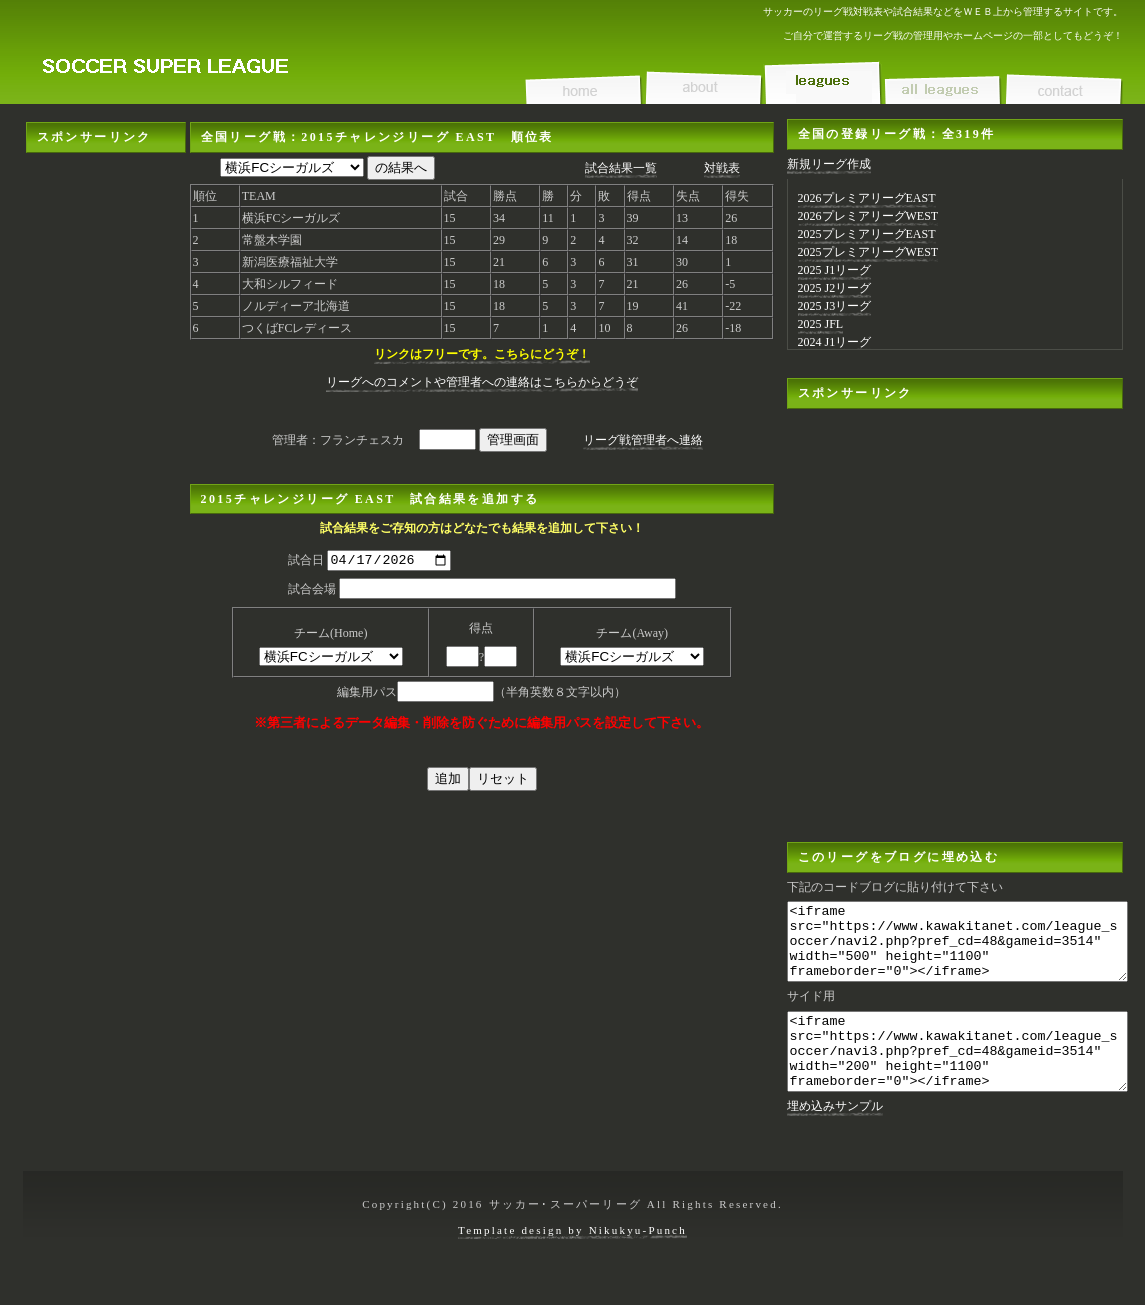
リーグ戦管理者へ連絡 (643, 440)
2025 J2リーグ (835, 288)
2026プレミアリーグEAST (867, 198)
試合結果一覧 (621, 168)
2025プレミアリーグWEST (868, 252)
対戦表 (722, 168)
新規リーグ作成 (829, 164)
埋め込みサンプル (835, 1136)
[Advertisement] (106, 215)
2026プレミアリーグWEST (868, 216)
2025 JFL (821, 324)
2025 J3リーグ (835, 306)
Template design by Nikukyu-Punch (572, 1260)
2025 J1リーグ (835, 270)
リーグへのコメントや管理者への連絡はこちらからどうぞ (482, 382)
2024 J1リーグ (835, 342)
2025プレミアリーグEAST (867, 234)
